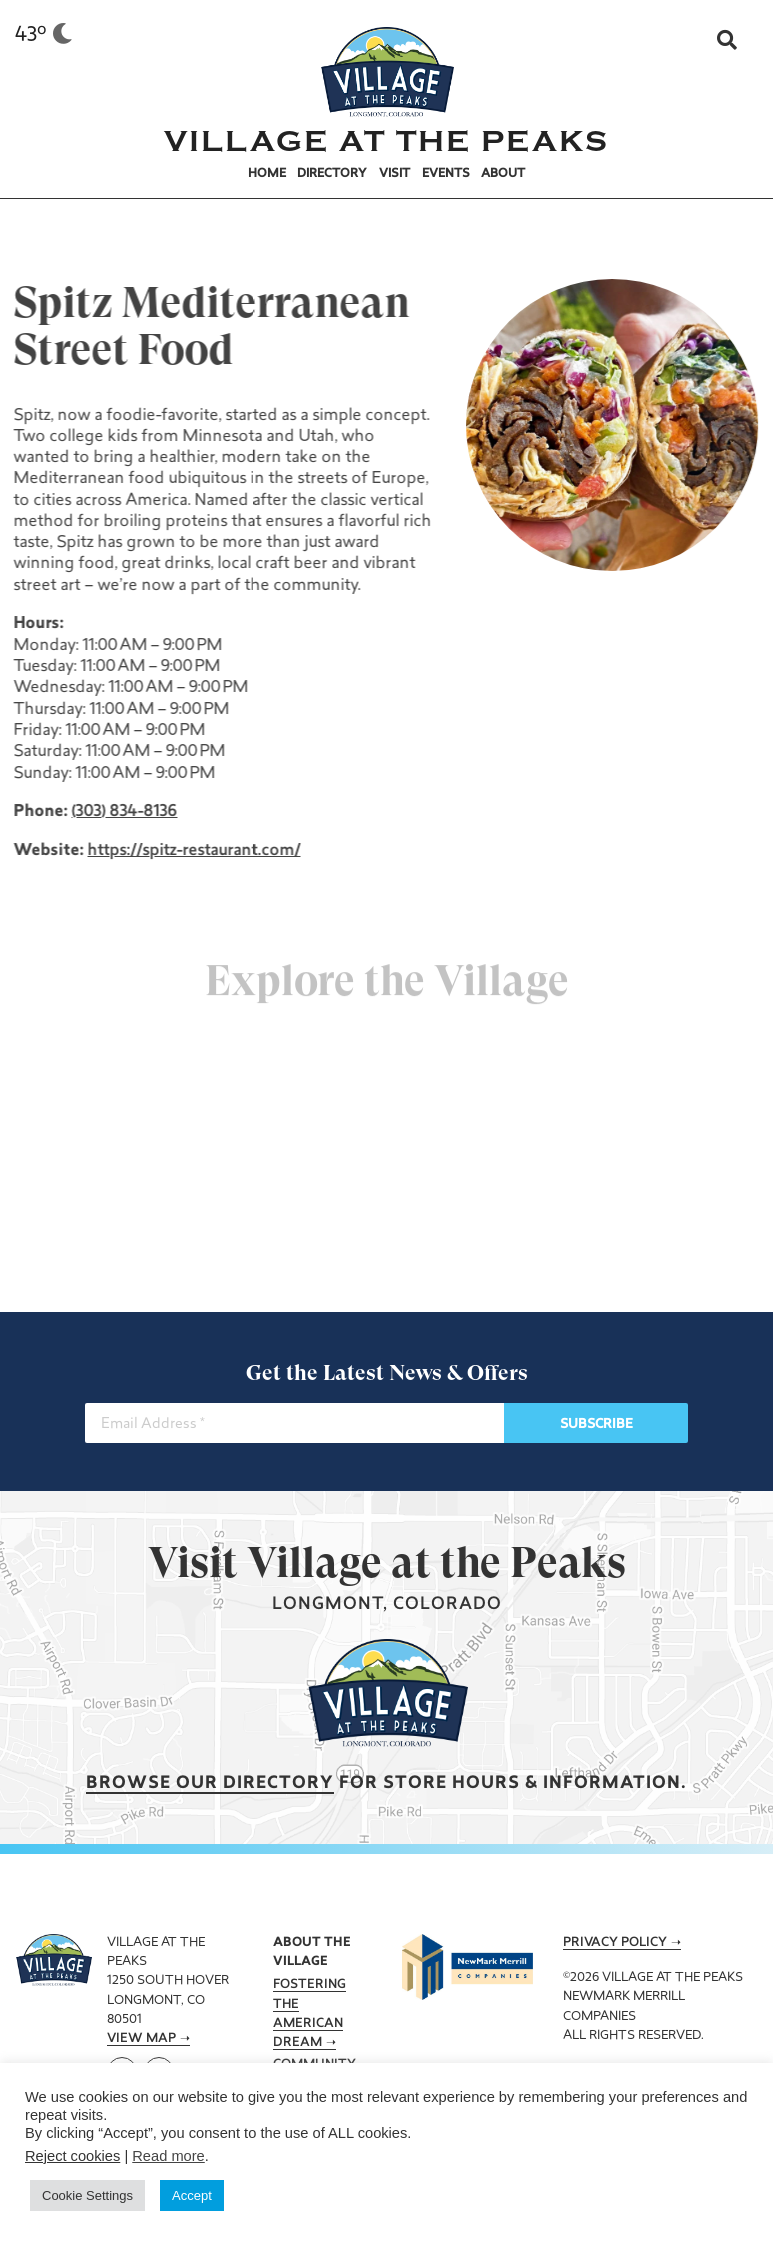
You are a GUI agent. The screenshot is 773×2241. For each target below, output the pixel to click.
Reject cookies (72, 2156)
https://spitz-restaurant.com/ (192, 851)
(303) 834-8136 (123, 812)
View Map (141, 2039)
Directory (332, 174)
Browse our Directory (210, 1783)
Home (267, 174)
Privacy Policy (615, 1943)
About (503, 174)
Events (446, 174)
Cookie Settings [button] (87, 2195)
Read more (168, 2156)
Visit (394, 174)
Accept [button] (192, 2195)
